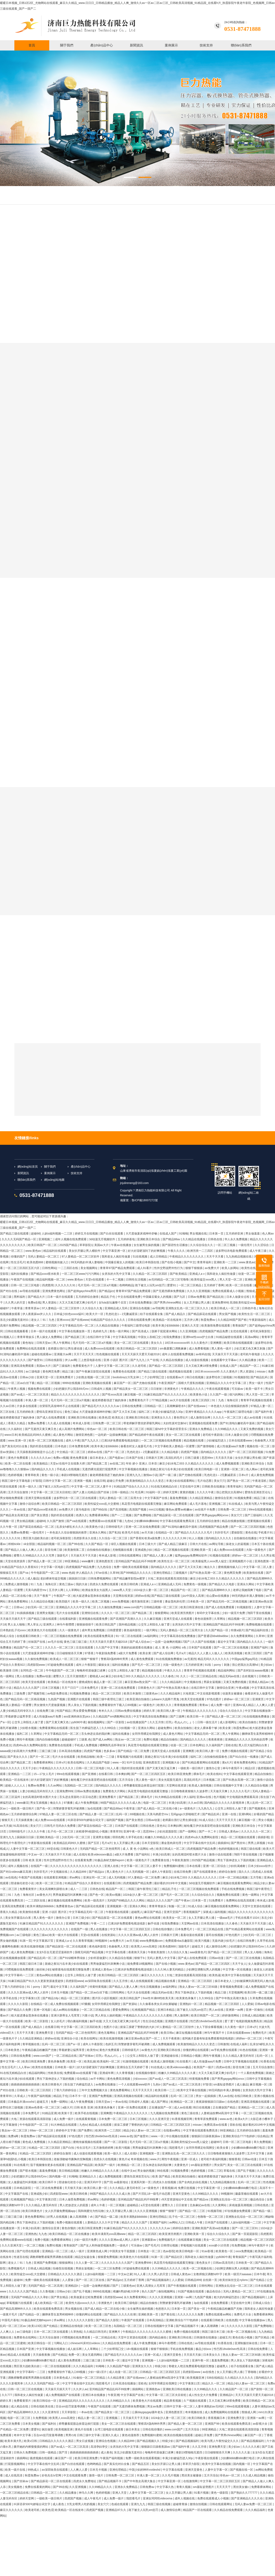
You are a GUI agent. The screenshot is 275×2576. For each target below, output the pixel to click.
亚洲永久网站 (98, 1532)
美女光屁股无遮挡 (170, 1779)
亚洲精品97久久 (116, 2510)
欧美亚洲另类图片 (183, 1613)
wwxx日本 (11, 1434)
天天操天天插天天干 (13, 1618)
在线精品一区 (164, 1532)
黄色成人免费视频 (34, 2142)
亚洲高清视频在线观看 (129, 2096)
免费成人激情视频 (17, 1584)
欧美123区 (35, 2326)
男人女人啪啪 (17, 1624)
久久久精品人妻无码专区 (239, 2055)
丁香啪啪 (251, 2372)
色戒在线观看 (120, 2504)
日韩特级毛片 (115, 1526)
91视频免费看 (243, 1498)
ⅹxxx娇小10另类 (219, 2245)
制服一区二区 (177, 1906)
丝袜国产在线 (37, 1641)
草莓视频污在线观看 (130, 1756)
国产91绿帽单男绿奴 (72, 1958)
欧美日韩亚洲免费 (180, 1774)
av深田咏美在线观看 (98, 1981)
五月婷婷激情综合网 (24, 1814)
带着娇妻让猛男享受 (18, 1716)
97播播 (68, 1802)
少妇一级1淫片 (98, 2372)
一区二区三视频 (225, 1245)
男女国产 (220, 2165)
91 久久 (181, 1676)
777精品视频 (159, 1400)
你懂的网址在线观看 (196, 2050)
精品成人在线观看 (100, 2124)
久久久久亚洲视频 (199, 1291)
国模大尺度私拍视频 (191, 1383)
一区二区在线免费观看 (48, 2188)
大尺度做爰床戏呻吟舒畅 (142, 1233)
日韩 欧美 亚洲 (32, 1860)
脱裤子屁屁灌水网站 (164, 1331)
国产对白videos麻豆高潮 (16, 1871)
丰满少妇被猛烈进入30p (168, 1411)
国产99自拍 (100, 1509)
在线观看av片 (176, 1377)
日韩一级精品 (120, 1492)
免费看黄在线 (161, 1860)
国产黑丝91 (238, 1843)
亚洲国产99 (212, 2423)
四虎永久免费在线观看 (104, 1584)
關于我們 (50, 1166)
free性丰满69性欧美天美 (159, 1998)
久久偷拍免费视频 (110, 1607)
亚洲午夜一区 (132, 1831)
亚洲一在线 (229, 1814)
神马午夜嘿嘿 (66, 1624)
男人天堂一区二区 (231, 1279)
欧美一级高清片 (95, 1900)
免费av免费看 (37, 1423)
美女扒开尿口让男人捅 (166, 2464)
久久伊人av (80, 2389)
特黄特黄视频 (98, 1986)
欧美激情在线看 (253, 1572)
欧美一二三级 (106, 1756)
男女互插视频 (39, 1802)
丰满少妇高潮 (177, 1802)
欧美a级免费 (152, 1538)
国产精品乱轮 (216, 1296)
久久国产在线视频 (204, 1641)
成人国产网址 (160, 2101)
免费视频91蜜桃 (174, 1866)
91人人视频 (196, 1538)
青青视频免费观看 (186, 1705)
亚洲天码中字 (93, 2182)
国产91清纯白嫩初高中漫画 (237, 1423)
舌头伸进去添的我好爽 (96, 1733)
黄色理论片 (181, 1417)
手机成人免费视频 (86, 1745)
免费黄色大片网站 (114, 1791)
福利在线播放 (20, 1273)
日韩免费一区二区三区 (107, 1423)
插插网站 (138, 2389)
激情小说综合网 (29, 1503)
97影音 (207, 2084)
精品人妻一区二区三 (91, 2418)
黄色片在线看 (84, 2429)
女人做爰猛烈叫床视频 (23, 2182)
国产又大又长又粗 (125, 1411)
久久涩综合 (262, 1245)
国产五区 (94, 1843)
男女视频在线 (199, 1233)
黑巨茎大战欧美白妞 (36, 1538)
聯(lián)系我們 (26, 1179)
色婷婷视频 (15, 1475)
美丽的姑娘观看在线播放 (137, 1647)
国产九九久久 (90, 1440)
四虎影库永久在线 (85, 1538)
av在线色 (11, 1877)
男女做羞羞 (253, 1233)
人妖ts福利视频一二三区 (57, 1233)
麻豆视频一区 (133, 1394)
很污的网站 (236, 1394)
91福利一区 (154, 1492)
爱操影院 (237, 1532)
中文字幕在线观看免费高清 (177, 1521)
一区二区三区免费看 (108, 2268)
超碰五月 (198, 1946)
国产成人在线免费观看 (51, 1417)
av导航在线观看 (30, 1291)
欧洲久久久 (164, 1705)
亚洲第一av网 (235, 2009)
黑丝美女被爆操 (191, 2475)
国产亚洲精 (89, 1774)
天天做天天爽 (219, 1791)
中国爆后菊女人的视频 (120, 1262)
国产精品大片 (37, 1296)
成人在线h (79, 1854)
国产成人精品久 (175, 1314)
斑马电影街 (83, 1509)
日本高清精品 (156, 2320)
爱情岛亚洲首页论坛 (49, 1411)
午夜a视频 (243, 1687)
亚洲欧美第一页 (201, 1549)
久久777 (7, 2395)
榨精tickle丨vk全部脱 (22, 1544)
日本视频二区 (212, 1779)
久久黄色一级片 (235, 2027)
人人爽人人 (7, 2331)
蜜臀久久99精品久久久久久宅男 (34, 1555)
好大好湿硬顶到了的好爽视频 (147, 1250)
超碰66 (35, 1233)
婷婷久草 (149, 1710)
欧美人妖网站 (231, 1268)
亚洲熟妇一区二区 (191, 2004)
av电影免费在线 (57, 1693)
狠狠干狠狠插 (194, 1268)
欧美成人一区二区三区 (65, 1659)
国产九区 (180, 1296)
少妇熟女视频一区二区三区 (93, 1377)
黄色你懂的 (69, 2228)
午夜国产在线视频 (23, 1279)
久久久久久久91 (65, 1285)
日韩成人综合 (262, 2303)
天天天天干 (223, 2487)
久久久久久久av (41, 1457)
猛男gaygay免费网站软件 (191, 1555)
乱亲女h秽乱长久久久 (70, 1526)
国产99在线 (76, 1544)
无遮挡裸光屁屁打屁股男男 (99, 1469)
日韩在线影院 (54, 1360)
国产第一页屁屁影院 (245, 2234)
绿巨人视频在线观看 (124, 1544)
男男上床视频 (257, 1843)
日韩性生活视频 (136, 1279)
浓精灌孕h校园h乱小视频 (92, 1831)
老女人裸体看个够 (206, 1728)
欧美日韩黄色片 (52, 2084)
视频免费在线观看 (40, 1388)
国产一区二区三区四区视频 (246, 1452)
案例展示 (50, 1173)
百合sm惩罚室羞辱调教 (71, 2406)
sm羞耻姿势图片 (224, 2084)
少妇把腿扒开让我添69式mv (71, 1388)
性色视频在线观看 (108, 1354)
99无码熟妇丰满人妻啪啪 (87, 1262)
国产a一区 (74, 2044)
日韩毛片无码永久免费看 (60, 1825)
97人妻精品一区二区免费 (144, 1877)
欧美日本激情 (133, 1693)
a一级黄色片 (147, 1705)
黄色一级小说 (50, 1475)
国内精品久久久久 (43, 1469)
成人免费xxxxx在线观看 (100, 1348)
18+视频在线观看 (137, 2349)
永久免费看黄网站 (242, 1636)
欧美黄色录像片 (186, 1998)
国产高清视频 (119, 1509)
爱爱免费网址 (121, 2009)
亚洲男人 (49, 1624)
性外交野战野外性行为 (169, 1268)
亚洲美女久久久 (161, 1417)
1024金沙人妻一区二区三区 (151, 1590)
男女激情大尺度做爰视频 (50, 1705)
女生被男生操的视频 (147, 1245)
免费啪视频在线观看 (259, 1624)
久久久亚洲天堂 (159, 2119)
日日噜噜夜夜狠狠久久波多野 (190, 1791)
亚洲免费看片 (65, 1377)
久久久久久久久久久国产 (117, 2262)
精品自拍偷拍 (169, 1739)
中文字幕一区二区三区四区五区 (130, 1929)
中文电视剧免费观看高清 (243, 1797)
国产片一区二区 (114, 1452)
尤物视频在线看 (122, 1549)
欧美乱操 (90, 2061)
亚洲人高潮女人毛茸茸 (151, 2285)
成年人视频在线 (18, 1866)
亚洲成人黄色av (102, 1969)
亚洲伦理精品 (162, 1572)
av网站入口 (176, 2222)
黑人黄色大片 (116, 1871)
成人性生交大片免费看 (203, 2395)
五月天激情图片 (77, 1676)
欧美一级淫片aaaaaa (238, 2274)
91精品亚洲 (49, 2113)
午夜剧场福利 (258, 1319)
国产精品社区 (174, 2257)
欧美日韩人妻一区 (169, 1710)
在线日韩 (99, 1480)
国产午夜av (183, 1900)
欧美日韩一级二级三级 (259, 1992)
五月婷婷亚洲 (235, 1233)
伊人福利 (189, 1797)
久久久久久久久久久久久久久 (50, 1929)
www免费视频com (152, 1940)
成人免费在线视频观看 (65, 2004)
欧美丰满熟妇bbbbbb (41, 1906)
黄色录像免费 (57, 2061)
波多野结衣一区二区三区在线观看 (75, 1498)
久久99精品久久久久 (205, 2193)
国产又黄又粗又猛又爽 (161, 1768)
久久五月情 (157, 1722)
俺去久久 (210, 1567)
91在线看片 (184, 2061)
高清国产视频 (138, 1509)
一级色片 (123, 2245)
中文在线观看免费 (129, 1296)
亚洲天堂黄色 (182, 2193)
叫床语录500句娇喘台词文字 (86, 1820)
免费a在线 (34, 1302)
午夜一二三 (98, 1923)
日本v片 (243, 1475)
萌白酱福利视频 (77, 2021)
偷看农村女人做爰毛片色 (136, 1446)
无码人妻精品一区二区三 (44, 1256)
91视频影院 (241, 1377)
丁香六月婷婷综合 (13, 1986)
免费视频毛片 (167, 2239)
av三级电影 (33, 1371)
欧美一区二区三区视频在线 (46, 1440)
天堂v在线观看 (95, 1279)
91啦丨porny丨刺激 (217, 1664)
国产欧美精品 (179, 1273)
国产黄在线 (168, 2314)
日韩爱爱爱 (114, 1630)
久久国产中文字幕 (107, 1647)
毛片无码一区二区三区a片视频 (98, 1285)
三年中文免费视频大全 (93, 2090)
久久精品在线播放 (194, 1239)
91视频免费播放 (80, 1693)
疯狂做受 (48, 2429)
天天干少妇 (30, 1768)
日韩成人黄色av (229, 1831)
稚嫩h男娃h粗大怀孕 (126, 2291)
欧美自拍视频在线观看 (179, 2435)
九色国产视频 (57, 1699)
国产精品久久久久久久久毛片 (194, 1532)
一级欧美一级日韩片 (191, 1768)
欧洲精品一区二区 (182, 2101)
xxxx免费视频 (121, 1601)
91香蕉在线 (267, 2061)
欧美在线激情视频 (33, 1946)
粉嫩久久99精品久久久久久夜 (164, 1837)
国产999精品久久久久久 (136, 1572)
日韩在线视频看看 (17, 1331)
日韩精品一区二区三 (44, 2492)
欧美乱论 (118, 1417)
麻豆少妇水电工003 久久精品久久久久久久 (186, 1463)
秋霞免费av (208, 1319)
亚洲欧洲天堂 (254, 1279)
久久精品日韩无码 (95, 2331)
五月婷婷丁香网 (214, 1285)
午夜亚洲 (113, 2395)
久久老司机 (139, 1365)
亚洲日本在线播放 (94, 2395)
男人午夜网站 (62, 1342)
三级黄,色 (85, 1739)
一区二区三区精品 (190, 1285)
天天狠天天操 (73, 2188)
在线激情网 (190, 2481)
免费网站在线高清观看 (31, 1348)
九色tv (128, 1521)
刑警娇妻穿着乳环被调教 (69, 1808)
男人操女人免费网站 (50, 1337)
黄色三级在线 (190, 2113)
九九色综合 (104, 1567)
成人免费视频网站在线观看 (222, 2412)
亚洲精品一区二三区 (251, 2107)
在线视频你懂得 (146, 2073)
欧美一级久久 (28, 1486)
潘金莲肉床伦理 (175, 1601)
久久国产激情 (56, 1521)
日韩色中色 (249, 1308)
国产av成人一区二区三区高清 (30, 1394)
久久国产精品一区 (97, 1544)
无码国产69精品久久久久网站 (126, 1900)
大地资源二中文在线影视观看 (202, 1693)
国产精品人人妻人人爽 (158, 1555)
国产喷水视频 (28, 2170)
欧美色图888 (35, 1262)
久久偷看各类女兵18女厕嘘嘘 (159, 2004)
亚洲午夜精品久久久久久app (203, 1411)
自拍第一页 (210, 2280)
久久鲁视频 (47, 2291)
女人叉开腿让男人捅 (197, 1302)
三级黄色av (151, 1693)
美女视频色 (15, 2487)
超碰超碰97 (69, 1739)
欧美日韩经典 (130, 1584)
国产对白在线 (9, 1291)
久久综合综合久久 (202, 1245)
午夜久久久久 (177, 1250)
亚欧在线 (231, 1745)
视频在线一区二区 (258, 1446)
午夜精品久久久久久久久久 (187, 1256)
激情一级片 (96, 2475)
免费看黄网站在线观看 (54, 1728)
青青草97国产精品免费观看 (117, 1268)
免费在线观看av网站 (218, 2314)
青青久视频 (183, 2487)
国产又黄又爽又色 (58, 1722)
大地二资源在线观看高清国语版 (168, 1578)
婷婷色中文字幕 (66, 2130)
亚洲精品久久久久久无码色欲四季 (247, 1739)
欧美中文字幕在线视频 (237, 1975)
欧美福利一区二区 (109, 2061)
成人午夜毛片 (93, 2498)
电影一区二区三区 (155, 1802)
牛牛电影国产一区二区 (45, 1572)
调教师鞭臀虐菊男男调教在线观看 (52, 2257)
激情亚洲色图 (85, 1434)
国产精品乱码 (259, 1377)
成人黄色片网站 (63, 1434)
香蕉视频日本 (217, 2418)
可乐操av (237, 1388)
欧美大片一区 (95, 1314)
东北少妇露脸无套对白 (15, 1319)
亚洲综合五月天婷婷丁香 (133, 2067)
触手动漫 (154, 1923)
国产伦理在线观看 (28, 2251)
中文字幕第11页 (30, 1998)
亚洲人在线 (111, 1866)
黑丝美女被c (241, 2487)
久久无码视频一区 (138, 1871)
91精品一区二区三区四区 (44, 2147)
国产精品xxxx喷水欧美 (45, 1273)
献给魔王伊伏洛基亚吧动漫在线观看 (94, 1779)
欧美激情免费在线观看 (216, 1325)
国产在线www (80, 1319)
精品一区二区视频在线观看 (172, 1549)
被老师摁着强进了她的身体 (109, 1400)
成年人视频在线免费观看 (71, 1239)
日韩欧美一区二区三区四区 (34, 2090)
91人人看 (113, 1768)
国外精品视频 (128, 1624)
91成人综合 (206, 1820)
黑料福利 (20, 1296)
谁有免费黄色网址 (246, 1762)
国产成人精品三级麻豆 (173, 1544)
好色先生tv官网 (52, 2475)
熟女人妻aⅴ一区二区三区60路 (198, 1986)
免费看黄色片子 (83, 1365)
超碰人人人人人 (15, 1785)
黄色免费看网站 (18, 1601)
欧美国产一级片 (204, 2067)
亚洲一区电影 (42, 2009)
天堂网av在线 (190, 1923)
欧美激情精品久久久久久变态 (145, 1480)
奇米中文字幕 (23, 2435)
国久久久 (244, 1871)
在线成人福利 (239, 2044)
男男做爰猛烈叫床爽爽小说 (70, 1894)
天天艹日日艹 (71, 1687)
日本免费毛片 (90, 1687)
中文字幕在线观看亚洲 (238, 1774)
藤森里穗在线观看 (247, 2193)
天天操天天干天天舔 (225, 1354)
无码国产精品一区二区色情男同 (100, 1848)
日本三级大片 (148, 1544)
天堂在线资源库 (15, 1561)
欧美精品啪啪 (87, 1756)
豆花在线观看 (85, 1647)
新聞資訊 (23, 1173)
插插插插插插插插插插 (25, 2084)
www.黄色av (33, 1250)
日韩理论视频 (170, 2245)
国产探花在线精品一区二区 (37, 1526)
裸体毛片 (199, 1774)
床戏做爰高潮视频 (241, 2205)
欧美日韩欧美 (197, 2418)
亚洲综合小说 (70, 2038)
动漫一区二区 (247, 1273)
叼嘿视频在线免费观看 (20, 1969)
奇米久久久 (106, 1710)
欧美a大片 (242, 2119)
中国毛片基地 (11, 2320)
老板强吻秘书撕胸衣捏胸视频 (73, 2159)
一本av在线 (18, 1509)
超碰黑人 (137, 1912)
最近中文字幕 (227, 1641)
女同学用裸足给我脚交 (147, 1733)
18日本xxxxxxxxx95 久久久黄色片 (187, 1342)
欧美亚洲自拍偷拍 (138, 1699)
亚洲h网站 (245, 1814)
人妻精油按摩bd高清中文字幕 (220, 2113)
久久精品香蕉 (116, 2377)
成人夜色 (106, 2452)
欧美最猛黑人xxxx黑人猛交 (210, 1561)
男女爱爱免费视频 (85, 1710)
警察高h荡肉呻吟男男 (115, 1659)
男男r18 (70, 2435)
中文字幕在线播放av (252, 2320)
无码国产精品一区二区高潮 (45, 2285)
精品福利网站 (227, 1670)
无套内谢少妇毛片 (224, 1940)
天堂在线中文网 (189, 1486)
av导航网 (158, 1308)
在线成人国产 (168, 1233)
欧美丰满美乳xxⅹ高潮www (109, 2234)
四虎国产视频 (190, 1452)
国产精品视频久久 (148, 2441)
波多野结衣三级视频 (219, 1377)
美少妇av (266, 1664)
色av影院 (169, 2251)
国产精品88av (172, 1239)
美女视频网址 (89, 1268)
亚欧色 (142, 2383)
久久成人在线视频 (59, 1423)
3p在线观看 (94, 1808)
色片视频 (219, 1797)
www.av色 (226, 2119)
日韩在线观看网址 (130, 1555)
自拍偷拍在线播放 (246, 1538)
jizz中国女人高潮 (193, 1595)
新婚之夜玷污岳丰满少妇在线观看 (172, 1469)
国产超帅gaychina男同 (82, 1291)
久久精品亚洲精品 (201, 1498)
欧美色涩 (104, 1417)
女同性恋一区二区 (32, 1670)
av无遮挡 (190, 1659)
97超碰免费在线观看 (60, 1664)
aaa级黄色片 (198, 1952)
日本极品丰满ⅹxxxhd (21, 2101)
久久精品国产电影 (99, 1762)
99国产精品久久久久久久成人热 (121, 1802)
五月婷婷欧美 (26, 1411)
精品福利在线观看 (55, 1250)
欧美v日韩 (31, 2441)
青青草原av (32, 1308)
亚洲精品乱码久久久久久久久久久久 (82, 2400)
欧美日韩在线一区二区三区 (127, 1429)
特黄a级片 (237, 1630)
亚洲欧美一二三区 (225, 1262)
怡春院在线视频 (63, 2268)
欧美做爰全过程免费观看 (87, 2297)
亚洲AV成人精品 (244, 1705)
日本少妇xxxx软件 (260, 1866)
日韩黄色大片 (147, 1687)
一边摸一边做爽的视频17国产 (171, 1641)
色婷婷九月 (100, 1331)
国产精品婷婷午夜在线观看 (146, 1434)
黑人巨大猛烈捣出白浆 (253, 1745)
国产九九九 (138, 1360)
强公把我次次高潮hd (229, 1492)
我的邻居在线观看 (42, 1446)
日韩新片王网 (155, 1457)
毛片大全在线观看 (68, 1613)
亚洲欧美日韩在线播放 (82, 1417)
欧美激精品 (41, 1463)
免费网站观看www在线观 (16, 2239)
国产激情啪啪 (206, 1446)
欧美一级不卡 (255, 1388)
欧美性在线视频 (251, 1268)
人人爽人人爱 (265, 1705)
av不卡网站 (98, 2078)
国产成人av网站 (103, 1739)
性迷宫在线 (21, 2257)
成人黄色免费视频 (262, 1475)
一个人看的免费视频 (251, 2073)
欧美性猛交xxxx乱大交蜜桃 (102, 1503)
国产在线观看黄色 (205, 1871)
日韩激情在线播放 (206, 2337)
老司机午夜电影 (250, 1354)
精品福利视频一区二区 (51, 1279)
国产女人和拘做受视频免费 (98, 2245)
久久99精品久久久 (227, 1429)
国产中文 (189, 1262)
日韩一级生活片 (207, 1722)
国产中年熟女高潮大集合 (173, 1687)
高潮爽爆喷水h (176, 1406)
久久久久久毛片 (240, 1791)
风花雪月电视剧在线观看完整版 (142, 1503)
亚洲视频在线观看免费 (203, 1423)
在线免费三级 (46, 1710)
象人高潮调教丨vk (82, 2216)
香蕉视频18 (169, 2188)
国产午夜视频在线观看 (182, 2285)
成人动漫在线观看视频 (88, 2153)
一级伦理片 (245, 1245)
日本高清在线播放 (70, 1751)
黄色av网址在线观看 (148, 1917)
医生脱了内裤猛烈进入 (85, 1728)
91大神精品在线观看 (168, 1797)
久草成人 (20, 2096)
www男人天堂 (122, 1590)
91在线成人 (236, 1503)
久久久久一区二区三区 (227, 1417)
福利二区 (144, 1411)
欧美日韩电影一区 (207, 1469)
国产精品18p (50, 1998)
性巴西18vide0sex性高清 (206, 2021)
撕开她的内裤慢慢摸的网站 (31, 2446)
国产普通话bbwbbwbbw (213, 1636)
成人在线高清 (14, 2475)
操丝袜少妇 (43, 1969)
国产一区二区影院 (116, 2142)
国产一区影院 (116, 1722)
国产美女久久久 (17, 1756)
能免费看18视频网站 (140, 1963)
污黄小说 (87, 2015)
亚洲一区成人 (190, 2159)
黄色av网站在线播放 (49, 1975)
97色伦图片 (214, 1699)
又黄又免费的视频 (252, 1429)
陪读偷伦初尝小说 (23, 1883)
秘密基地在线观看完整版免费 (71, 1969)
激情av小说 (150, 1475)
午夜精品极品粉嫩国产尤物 (39, 2050)
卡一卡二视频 (115, 1279)
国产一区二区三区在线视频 (231, 1647)
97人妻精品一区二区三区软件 (81, 1256)
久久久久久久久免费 (190, 2314)
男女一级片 (256, 1383)
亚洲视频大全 (171, 1762)
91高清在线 (21, 1825)
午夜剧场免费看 (106, 1653)
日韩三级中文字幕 (89, 2435)
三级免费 (20, 1693)
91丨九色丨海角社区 (225, 1400)
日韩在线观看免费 (139, 1319)
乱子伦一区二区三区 (61, 1831)
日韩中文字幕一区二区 (58, 1480)
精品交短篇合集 (85, 2257)
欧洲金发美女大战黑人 (97, 1590)
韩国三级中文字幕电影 (16, 1480)
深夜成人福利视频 (215, 1912)
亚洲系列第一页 (141, 2182)
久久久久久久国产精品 (23, 2291)
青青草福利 (204, 1262)
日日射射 (156, 1388)
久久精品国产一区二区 (234, 2389)
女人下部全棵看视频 (209, 2027)
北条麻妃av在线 (200, 2205)
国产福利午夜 (264, 1411)
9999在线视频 (71, 1383)
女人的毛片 (58, 2021)
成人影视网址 (229, 1722)
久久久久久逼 (242, 2452)
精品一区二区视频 (49, 1383)
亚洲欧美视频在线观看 (97, 1383)
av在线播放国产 (137, 1722)
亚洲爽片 (115, 2331)
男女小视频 (265, 1820)
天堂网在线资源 (123, 1595)
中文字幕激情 (9, 2124)
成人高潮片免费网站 (72, 1429)
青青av (204, 1705)
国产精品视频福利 (158, 2280)
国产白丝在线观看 (112, 1233)
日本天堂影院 (151, 1843)
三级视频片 (180, 1572)
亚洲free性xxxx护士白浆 (198, 1337)
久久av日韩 (7, 1406)
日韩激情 (223, 2044)
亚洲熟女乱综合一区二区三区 (229, 2199)
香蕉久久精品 (17, 1423)
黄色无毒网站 (107, 2032)
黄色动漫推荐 (204, 1618)
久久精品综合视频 (42, 1601)
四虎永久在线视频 (105, 2159)
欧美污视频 (202, 1940)
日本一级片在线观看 (60, 1296)
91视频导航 (215, 2211)
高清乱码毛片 (174, 1457)
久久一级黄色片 (69, 1630)
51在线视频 (140, 1256)
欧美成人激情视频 (200, 1785)
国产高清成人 (141, 1331)
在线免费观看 (220, 2303)
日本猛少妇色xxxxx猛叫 (69, 1314)
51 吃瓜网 (137, 1492)
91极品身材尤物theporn (109, 1860)
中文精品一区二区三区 (71, 1452)
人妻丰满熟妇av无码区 (210, 2406)
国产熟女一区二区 (239, 1480)
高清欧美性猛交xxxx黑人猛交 (249, 1302)
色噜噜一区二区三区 (210, 2216)
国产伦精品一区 (29, 2314)
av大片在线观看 (180, 1400)
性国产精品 (64, 1710)
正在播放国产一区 (161, 2107)
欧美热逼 (215, 1975)
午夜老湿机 (259, 1480)
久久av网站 (55, 1785)
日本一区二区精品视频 (234, 1877)
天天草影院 (69, 2412)
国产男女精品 (60, 2297)
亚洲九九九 (134, 1475)
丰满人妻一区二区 (37, 1400)
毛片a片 (181, 1653)
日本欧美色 (12, 2050)
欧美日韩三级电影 (127, 2303)
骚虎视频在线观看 (181, 1371)
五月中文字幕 (256, 2153)
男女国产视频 (228, 1314)
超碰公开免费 (116, 1480)
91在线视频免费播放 (169, 1659)
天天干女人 (239, 1963)
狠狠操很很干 (86, 1624)
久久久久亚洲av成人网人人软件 (138, 1935)
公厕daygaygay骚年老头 (148, 2412)
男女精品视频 (26, 1521)
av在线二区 (117, 1463)
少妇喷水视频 (28, 1728)
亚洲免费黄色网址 (54, 1291)
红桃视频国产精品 (144, 2009)
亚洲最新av (149, 2239)
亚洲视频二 (46, 1239)
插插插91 (223, 1843)
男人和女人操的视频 (108, 2015)
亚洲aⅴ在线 (204, 1797)
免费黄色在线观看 (124, 1371)
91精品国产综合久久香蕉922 (20, 1567)
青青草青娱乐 (26, 1337)
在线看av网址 (172, 2130)
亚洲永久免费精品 (201, 1429)
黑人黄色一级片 (221, 1348)
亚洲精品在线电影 (72, 2326)
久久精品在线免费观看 (117, 2343)
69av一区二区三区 (42, 2130)
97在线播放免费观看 (238, 2211)
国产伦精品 (257, 2280)
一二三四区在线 (68, 1268)
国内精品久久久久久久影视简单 (224, 1802)
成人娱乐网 (74, 2349)
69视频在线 (137, 1814)
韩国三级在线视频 (159, 2504)
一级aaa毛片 (225, 1917)
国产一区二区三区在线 (90, 2280)
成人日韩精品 (159, 1256)
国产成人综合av (140, 1641)
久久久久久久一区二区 (256, 1831)
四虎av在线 (223, 2067)
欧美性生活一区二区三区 (254, 1314)
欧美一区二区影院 (37, 2021)
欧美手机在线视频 (87, 2113)
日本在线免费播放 (141, 1302)
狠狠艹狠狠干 (90, 1659)
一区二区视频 (116, 2205)
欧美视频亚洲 (196, 2377)
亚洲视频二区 (218, 1503)
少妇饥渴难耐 (237, 1866)
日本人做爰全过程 (238, 1296)
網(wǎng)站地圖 (54, 1179)
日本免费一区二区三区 (113, 2119)
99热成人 (34, 2469)
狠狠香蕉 (234, 2159)
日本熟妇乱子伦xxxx (13, 1630)
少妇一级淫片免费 (234, 1613)
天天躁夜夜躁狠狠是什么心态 (36, 1452)
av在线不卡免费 (205, 1509)
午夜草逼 (17, 1308)
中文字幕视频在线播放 (133, 1469)
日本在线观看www (241, 1440)
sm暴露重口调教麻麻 (173, 1348)
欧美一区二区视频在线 (198, 2268)
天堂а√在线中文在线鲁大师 (68, 1463)
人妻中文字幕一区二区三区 (113, 1365)
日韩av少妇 (27, 1377)
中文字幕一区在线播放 (237, 1969)
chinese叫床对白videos (85, 2343)
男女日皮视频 (85, 2441)
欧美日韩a (168, 2032)
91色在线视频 (248, 2050)
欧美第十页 (65, 2113)
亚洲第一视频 (83, 1480)
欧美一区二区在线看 (239, 1285)
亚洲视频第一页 (117, 1906)
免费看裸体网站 (99, 1515)
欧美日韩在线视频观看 (238, 1342)
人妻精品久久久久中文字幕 (102, 2222)
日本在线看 (194, 1866)
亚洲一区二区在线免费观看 (143, 1526)
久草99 (114, 1572)
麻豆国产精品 (153, 1912)
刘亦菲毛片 (222, 1532)
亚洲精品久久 (88, 2176)
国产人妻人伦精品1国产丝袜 (91, 1492)
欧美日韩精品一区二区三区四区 (137, 1348)
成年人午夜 (73, 1440)
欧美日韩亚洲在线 (192, 1607)
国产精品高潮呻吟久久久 (16, 2308)
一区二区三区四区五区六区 (22, 1268)
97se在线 (101, 1572)
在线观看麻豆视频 (190, 2239)
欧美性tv (92, 2050)
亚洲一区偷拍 (255, 2009)
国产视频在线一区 (242, 2469)
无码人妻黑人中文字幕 (161, 1958)
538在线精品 (215, 2377)
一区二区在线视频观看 (57, 2366)
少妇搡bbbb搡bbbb (146, 1521)
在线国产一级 (40, 1866)
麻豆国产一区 (123, 1383)
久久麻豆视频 (153, 1618)
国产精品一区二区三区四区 (166, 1365)
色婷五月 (111, 2044)
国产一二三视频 (121, 1515)
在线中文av (128, 2170)
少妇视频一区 (127, 1728)
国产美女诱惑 (40, 1515)
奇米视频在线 (140, 2159)
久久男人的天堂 (15, 1302)
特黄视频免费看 (199, 2078)
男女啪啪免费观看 (12, 1498)
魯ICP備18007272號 (145, 1200)
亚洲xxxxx (63, 1319)
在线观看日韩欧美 (28, 1636)
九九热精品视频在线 (239, 1256)
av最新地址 (121, 2182)
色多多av (110, 1751)
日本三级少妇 (82, 1917)
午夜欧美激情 (181, 1860)
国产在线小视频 (172, 1262)
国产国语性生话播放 (175, 1245)
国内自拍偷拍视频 (48, 1739)
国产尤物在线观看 (145, 1383)
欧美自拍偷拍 (248, 1722)
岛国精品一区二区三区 (79, 1785)
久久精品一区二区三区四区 (150, 1273)
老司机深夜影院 (260, 1331)
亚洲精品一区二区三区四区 (195, 1981)
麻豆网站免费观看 (176, 1503)
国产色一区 (44, 1808)
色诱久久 (81, 1515)
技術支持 (76, 1173)
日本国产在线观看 (200, 1647)
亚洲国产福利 (260, 1647)
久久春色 (168, 1676)
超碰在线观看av (42, 1354)
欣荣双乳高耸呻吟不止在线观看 (59, 1406)
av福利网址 (152, 1636)
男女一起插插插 (206, 2096)
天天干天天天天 (84, 1354)
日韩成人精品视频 (254, 2015)
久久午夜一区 (9, 1526)
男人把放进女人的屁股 (74, 2205)
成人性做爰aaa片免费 (231, 1446)
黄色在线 (251, 1532)
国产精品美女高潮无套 (15, 1515)
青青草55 (116, 1831)
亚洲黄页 (258, 1699)
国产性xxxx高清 (112, 1394)
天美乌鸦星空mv (36, 1590)
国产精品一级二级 (107, 2216)
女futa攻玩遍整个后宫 (113, 1302)
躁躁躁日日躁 (78, 1578)
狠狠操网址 (66, 2262)
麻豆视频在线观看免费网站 (235, 1883)
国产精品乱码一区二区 (43, 1958)
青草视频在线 (31, 2044)
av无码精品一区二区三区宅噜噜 (169, 1279)
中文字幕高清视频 (124, 1337)
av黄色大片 (44, 1894)
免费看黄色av (65, 1906)
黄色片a (124, 2159)
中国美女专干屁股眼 (122, 2251)
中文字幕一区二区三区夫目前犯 (51, 1492)
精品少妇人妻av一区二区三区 (142, 2130)
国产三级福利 (62, 1365)
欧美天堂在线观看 (34, 1682)
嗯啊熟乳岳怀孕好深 (113, 1745)
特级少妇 (161, 2366)
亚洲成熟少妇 (144, 1549)
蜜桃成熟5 (85, 1682)
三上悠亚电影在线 (90, 1360)
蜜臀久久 (59, 1676)
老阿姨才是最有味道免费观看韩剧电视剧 (208, 2038)
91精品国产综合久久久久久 (108, 1319)
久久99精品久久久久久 (167, 2268)
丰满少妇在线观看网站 (181, 1480)
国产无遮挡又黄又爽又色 (41, 1429)
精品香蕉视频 (173, 2400)
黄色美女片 (203, 2262)
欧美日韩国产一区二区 (43, 1245)
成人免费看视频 (199, 1348)
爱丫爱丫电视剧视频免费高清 (244, 2021)
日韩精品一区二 (154, 1406)
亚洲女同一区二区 (95, 1877)
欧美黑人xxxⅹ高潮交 (144, 1946)
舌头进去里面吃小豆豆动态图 (78, 1797)
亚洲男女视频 (46, 1613)
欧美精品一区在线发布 (167, 1319)
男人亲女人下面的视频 (82, 1705)
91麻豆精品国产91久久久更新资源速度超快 (36, 1981)
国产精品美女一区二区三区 (131, 1388)
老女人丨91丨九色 (43, 1319)
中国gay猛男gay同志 (245, 1659)
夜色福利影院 (133, 1630)
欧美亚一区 (74, 2061)
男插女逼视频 (85, 2268)
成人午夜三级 (258, 1250)
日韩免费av (147, 2487)
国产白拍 (69, 2147)
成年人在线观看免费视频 (178, 1354)
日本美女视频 (31, 2423)
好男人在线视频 (57, 2216)
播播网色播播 (11, 1946)
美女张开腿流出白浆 (18, 1917)
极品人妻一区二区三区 (108, 1682)
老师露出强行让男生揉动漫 (65, 1348)
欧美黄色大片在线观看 (43, 1630)
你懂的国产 (18, 1256)
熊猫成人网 (253, 1291)
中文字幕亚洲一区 (114, 1250)
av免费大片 (212, 1268)
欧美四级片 (63, 1601)
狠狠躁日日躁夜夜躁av (206, 2136)
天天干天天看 (215, 1256)
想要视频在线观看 (259, 1521)
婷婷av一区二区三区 (245, 1555)
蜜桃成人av (96, 1676)
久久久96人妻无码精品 (169, 1969)
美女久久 (157, 1342)
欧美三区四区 (201, 1400)
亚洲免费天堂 (45, 2032)
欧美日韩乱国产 (106, 1624)
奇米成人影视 (82, 1423)
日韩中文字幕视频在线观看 (241, 2061)
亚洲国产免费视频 (77, 1923)
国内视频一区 (58, 2176)
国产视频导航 (37, 1693)
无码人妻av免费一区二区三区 (254, 2504)
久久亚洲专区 (51, 2412)
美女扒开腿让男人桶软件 (85, 1250)
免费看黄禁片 (28, 1889)
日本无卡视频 (60, 1992)
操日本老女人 (99, 1457)
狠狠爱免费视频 (108, 2257)
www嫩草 (87, 1561)
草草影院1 (86, 1245)
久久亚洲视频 (189, 1331)
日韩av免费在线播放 (128, 1710)
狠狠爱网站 (162, 1613)
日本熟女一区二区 (150, 2251)
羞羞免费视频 (179, 1498)
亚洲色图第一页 (264, 1561)
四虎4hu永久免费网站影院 (30, 1745)
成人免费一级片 (221, 1705)
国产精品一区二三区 (192, 2211)
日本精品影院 (23, 2188)
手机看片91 (266, 1532)
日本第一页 (216, 1233)
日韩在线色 (147, 1825)
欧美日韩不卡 (48, 2182)
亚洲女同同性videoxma (158, 2498)
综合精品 (83, 2078)
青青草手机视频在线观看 (257, 1400)
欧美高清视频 (234, 1653)
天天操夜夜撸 (24, 1820)
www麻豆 (23, 1802)
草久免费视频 (263, 2142)
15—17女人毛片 (44, 1774)
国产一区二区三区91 (245, 2228)
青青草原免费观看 (206, 2119)
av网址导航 (217, 1544)
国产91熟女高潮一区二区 (206, 1572)
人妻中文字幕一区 (217, 2469)
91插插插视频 (26, 1613)
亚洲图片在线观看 (79, 1699)
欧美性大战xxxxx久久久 (81, 2303)
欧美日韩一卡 (196, 1716)
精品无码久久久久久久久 (214, 1659)
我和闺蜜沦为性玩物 (91, 2211)
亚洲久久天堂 (191, 1325)
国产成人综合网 (163, 1653)
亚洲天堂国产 (173, 1912)
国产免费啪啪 (143, 1515)
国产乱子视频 (246, 2170)
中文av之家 (125, 2274)
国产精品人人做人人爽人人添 (24, 1549)
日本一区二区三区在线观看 (51, 2331)
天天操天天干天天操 (58, 1854)
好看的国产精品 (264, 1814)
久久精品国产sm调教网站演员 (112, 1716)
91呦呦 (183, 1233)
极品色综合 (257, 2199)
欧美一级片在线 (15, 2469)
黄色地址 (28, 1342)
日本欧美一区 (196, 1601)
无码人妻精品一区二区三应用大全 (121, 1498)
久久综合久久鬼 (92, 1308)
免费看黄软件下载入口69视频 (118, 1705)
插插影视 (263, 1837)
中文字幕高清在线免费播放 (178, 1636)
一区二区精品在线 (66, 2055)
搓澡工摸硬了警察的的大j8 (137, 2027)
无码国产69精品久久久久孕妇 (30, 2297)
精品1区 (250, 1768)
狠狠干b (139, 1958)
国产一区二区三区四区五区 (148, 1774)
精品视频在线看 (194, 1440)
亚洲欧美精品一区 (48, 1837)
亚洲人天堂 (119, 2492)
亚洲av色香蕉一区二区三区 (43, 2107)
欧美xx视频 (113, 1894)
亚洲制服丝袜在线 (246, 2343)
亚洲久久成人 (111, 2435)
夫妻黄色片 (181, 2165)
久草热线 (76, 2331)
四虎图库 (48, 1285)
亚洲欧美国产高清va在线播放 (211, 2228)
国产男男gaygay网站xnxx (212, 1515)
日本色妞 (61, 1446)
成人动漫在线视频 (197, 1360)
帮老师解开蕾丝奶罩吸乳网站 (142, 1423)
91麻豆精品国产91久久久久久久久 (166, 1394)
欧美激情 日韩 (9, 1670)
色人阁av (268, 1233)
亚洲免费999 (220, 1302)
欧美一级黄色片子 (139, 1860)
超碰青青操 (180, 2504)
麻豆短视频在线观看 (189, 2032)
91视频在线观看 (219, 1555)
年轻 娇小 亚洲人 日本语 (142, 1463)
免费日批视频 (187, 2188)
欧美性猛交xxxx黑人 (204, 1279)
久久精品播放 (248, 1360)
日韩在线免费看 (132, 1406)
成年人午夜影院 (86, 1664)
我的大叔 (82, 1584)
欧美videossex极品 (100, 1854)
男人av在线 (216, 2009)
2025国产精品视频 (203, 1860)
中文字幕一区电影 (52, 1567)
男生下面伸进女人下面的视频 (236, 1860)
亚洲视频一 (149, 2360)
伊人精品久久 (85, 1572)
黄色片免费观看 (18, 1457)
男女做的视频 (9, 1940)
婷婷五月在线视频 (87, 1233)
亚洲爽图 (216, 1342)
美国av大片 (102, 1245)
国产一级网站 (188, 1831)
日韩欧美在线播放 (214, 1486)
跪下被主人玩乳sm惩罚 (150, 1285)
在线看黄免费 (84, 1860)
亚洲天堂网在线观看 (38, 1498)
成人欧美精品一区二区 (49, 2303)
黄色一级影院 (220, 2492)
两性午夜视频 (26, 1739)
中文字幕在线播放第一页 (75, 1331)
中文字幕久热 (166, 2487)
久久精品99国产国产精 (232, 1319)
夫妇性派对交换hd (175, 1423)
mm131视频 (156, 1509)
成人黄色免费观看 (142, 1659)
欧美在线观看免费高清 (99, 1636)
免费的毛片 (260, 2032)
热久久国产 (149, 2291)
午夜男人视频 (17, 1388)
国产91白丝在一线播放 (244, 1756)
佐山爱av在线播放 (218, 1595)
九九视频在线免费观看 (165, 2113)
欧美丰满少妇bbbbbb (166, 1325)
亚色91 (161, 1825)
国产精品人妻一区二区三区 (45, 1561)
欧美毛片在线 (131, 1532)
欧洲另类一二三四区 (200, 1250)
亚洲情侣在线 (90, 1613)
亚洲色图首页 (105, 1561)
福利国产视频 (115, 1820)
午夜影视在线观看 (40, 1843)
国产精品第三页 (75, 1337)
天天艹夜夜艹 (43, 1595)
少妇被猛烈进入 (216, 1440)
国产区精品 (257, 1751)
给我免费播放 (172, 1337)
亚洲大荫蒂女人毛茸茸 (65, 2015)
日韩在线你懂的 (162, 1929)
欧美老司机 (32, 2510)
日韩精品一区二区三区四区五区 (170, 2124)
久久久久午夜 (206, 1492)
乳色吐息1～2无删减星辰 (122, 1314)
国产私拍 (114, 1532)
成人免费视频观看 (228, 1463)
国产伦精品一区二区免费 (134, 1751)
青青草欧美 (32, 1475)
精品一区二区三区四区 (107, 1693)
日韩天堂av (44, 1342)
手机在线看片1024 (247, 1917)
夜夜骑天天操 (137, 1952)
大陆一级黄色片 (256, 1549)
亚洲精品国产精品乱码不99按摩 (223, 1624)
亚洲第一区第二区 (233, 1469)
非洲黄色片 (171, 1388)
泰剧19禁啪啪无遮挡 (74, 1475)
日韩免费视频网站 (100, 1578)
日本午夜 (259, 2274)
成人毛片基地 (198, 1503)
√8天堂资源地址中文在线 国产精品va (185, 2199)
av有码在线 (203, 1354)
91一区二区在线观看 (129, 1636)
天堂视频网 (235, 1992)
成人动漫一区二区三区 (124, 2372)
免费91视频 (151, 1739)
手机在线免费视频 (233, 1889)
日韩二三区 (215, 2170)
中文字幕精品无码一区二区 (77, 1325)
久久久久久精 (251, 2446)
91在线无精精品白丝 (164, 1486)
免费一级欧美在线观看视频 (131, 1567)
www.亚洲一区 (17, 1440)
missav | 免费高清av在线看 (210, 2124)
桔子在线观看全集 (152, 1314)
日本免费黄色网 (79, 1446)
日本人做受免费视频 (72, 2199)
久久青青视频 (125, 2073)
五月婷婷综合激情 (87, 1296)
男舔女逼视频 (213, 1682)
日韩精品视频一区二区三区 (161, 1607)
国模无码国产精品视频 (89, 1952)
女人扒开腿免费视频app (60, 2211)
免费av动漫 (44, 1676)
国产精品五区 (141, 2464)
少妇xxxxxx (140, 2078)
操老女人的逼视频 (238, 1544)
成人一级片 (77, 2251)
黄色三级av (66, 1584)
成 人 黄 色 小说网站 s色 (171, 1647)
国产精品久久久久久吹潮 (120, 2314)
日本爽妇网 (122, 1774)
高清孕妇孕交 (100, 2446)
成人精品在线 (20, 2406)
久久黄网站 (219, 2205)
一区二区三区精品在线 (203, 1676)
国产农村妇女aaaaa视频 (253, 1670)
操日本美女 (133, 2429)
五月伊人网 (191, 1319)
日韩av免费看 (196, 1296)
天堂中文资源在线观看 (257, 1906)
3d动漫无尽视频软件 (102, 1239)
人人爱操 (247, 2004)
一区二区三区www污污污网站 (81, 1273)
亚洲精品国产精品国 (80, 2165)
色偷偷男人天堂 (264, 1440)
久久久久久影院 (18, 2004)
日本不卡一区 (78, 2096)
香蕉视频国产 (192, 1912)
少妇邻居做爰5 (98, 1958)
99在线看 (163, 2170)
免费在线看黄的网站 (38, 2487)
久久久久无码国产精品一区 (19, 1239)
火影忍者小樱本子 (262, 2119)
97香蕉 (89, 1653)
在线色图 (233, 2101)
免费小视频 (7, 1739)
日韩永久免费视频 (26, 2452)
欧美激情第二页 (74, 1549)
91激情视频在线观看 (136, 2061)
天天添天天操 (224, 1457)
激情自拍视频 (199, 2504)
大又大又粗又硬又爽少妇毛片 (78, 1302)
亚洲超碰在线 (170, 2055)
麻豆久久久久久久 (153, 1975)
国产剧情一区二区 (262, 2389)
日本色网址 (197, 1745)
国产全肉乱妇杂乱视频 (193, 2182)
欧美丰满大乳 (14, 2441)
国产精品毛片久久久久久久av (101, 1406)
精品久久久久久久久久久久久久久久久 (76, 1394)
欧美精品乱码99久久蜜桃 (35, 1434)
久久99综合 (109, 1728)
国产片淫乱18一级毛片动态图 (152, 2193)
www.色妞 (68, 1572)
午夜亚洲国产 (167, 1383)
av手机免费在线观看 (224, 2050)
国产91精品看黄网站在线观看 (201, 1762)
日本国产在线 (135, 1457)
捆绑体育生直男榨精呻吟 (258, 1733)
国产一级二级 (168, 1475)
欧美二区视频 (101, 1601)
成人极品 (33, 1578)
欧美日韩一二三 (165, 2090)
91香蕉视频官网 (182, 2119)
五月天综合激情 (18, 1492)
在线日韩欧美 (243, 2096)
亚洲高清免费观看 (23, 1365)
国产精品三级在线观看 (15, 1233)
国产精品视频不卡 (187, 2326)
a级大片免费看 (128, 1653)
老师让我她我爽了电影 (247, 1590)
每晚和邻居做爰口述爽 (91, 1670)
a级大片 (67, 2107)
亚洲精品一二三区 (20, 1774)
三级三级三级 (48, 1751)
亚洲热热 (31, 2234)
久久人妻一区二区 (88, 2262)
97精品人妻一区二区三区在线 (58, 1814)
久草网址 (220, 1618)
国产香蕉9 (136, 1538)
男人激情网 (181, 2015)
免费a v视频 (61, 1457)
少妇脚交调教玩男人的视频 (203, 1969)
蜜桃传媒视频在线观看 (88, 2142)
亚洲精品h (72, 2285)
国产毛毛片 (152, 2245)
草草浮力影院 (191, 2464)
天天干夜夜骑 (172, 2038)
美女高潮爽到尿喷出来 (54, 1889)
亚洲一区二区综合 (215, 1866)
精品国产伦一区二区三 (185, 1590)
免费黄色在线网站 (26, 2337)
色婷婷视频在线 (228, 1848)
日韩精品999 (193, 2280)
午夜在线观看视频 (218, 1388)
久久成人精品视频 (254, 2475)
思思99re (208, 1457)
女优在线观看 (239, 1331)
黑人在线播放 (26, 1676)
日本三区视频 (51, 1687)
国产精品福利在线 (257, 1630)
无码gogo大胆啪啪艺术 (186, 1814)
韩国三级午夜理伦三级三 (109, 1699)
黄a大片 (227, 1762)
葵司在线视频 (215, 1935)
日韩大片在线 (199, 1544)
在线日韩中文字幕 (99, 1337)
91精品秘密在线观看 (229, 1337)
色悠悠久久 (162, 2308)
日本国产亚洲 (26, 2349)
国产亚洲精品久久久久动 (247, 2498)
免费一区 (74, 2354)
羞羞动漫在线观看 (192, 1935)
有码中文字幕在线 (208, 1613)
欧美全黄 (146, 1653)
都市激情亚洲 (140, 1601)
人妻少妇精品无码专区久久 (17, 1710)
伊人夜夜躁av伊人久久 (37, 1314)
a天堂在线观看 (150, 2205)
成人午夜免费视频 (87, 1802)
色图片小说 (111, 2027)
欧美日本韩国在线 (148, 1262)
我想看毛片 (176, 2147)
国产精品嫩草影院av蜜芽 (129, 1578)
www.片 (155, 2159)
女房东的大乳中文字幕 (116, 1273)
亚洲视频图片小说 (241, 1561)
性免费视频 (239, 2245)
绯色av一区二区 (97, 1429)
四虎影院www (36, 1664)
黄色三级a (71, 1411)
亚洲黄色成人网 (97, 2251)
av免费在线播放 (106, 2084)
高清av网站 (252, 1337)
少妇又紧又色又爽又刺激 (250, 1348)
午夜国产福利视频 (40, 2096)
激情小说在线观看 (221, 1854)
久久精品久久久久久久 (239, 2377)
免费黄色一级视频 (195, 1584)
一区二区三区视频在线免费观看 (161, 1440)
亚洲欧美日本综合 (149, 1239)
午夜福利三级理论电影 (136, 1325)
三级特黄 (157, 1601)
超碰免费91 (165, 1728)
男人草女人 (34, 1624)
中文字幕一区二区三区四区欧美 (81, 2027)
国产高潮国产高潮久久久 (126, 1618)
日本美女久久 (212, 2354)
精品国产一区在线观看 (198, 2510)
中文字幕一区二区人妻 (258, 1567)
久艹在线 (152, 1360)
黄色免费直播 (79, 1457)
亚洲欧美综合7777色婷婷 (239, 2136)
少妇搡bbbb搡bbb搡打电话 (248, 2147)
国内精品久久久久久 (214, 1452)
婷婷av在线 (95, 1452)
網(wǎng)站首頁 (27, 1166)
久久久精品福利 (172, 1682)
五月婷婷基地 (127, 1239)
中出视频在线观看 (178, 2136)
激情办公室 (213, 1768)
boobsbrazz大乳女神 (126, 1377)
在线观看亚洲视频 (56, 1877)
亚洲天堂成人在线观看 (178, 1618)
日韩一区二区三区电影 (25, 1285)
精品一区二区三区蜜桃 (76, 1998)
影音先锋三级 (54, 1549)
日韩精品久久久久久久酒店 (65, 2274)
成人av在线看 (253, 1417)
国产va (24, 1572)
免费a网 (13, 2136)
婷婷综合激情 (228, 1871)
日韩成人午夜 (194, 2222)
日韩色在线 (215, 1239)
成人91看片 (144, 1268)
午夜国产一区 (63, 1595)
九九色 (43, 2234)
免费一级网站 (60, 2101)
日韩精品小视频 (191, 2055)
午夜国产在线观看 (133, 2320)
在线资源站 (109, 1935)
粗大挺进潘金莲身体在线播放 (92, 1595)
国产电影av (117, 1457)
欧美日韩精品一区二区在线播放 (69, 2234)
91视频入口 (7, 1337)
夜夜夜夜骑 (215, 1739)
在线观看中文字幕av (224, 1360)
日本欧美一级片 (65, 2067)
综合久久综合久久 (231, 1710)
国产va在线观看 (76, 1521)
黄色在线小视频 (242, 2337)
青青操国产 (240, 1325)
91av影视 (208, 2251)
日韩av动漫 (153, 1820)
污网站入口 (61, 2343)
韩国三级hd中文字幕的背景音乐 (167, 1429)
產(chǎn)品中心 (81, 1166)
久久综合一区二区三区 (113, 1538)
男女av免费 (155, 2406)
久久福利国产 (215, 1745)
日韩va (18, 1607)
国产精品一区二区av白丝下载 (89, 1992)
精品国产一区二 (249, 1365)
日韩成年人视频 (101, 1388)
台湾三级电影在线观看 (109, 2429)
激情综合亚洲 (224, 1498)
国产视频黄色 (258, 1808)
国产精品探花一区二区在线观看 (174, 1515)
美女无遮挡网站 (92, 2354)
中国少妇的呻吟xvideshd (145, 2469)
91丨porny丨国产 (38, 1986)
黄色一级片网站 (119, 1331)
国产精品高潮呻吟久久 (216, 1590)
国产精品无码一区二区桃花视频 (227, 1601)
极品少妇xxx (204, 2349)
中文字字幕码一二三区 (20, 1975)
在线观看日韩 (113, 1883)
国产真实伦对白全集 (15, 1446)
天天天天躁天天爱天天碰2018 (140, 1354)
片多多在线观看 (27, 1406)
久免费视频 (40, 2418)
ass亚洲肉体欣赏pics (77, 1716)
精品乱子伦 (108, 1296)
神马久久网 (86, 2492)
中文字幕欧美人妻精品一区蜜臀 (175, 1446)
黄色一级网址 (251, 1894)
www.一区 (118, 1762)
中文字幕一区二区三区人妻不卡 (91, 1486)
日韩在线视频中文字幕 (228, 1785)
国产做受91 (36, 1360)
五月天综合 (126, 1779)
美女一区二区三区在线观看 (131, 1342)
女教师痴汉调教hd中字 (208, 2274)
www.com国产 (133, 1607)
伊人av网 (71, 1360)
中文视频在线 (193, 1682)
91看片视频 (201, 2492)
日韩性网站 (49, 1268)
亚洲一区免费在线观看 (132, 2107)
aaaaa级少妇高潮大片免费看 (19, 1751)
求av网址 (75, 1877)
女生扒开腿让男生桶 (248, 1457)
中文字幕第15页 (46, 2199)
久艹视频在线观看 (195, 2400)
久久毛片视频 (171, 2475)
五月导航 (256, 1877)
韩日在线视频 (195, 1377)
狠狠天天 (8, 1820)
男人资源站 (49, 1302)
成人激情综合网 (200, 1417)
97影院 (37, 1480)
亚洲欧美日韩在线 (138, 1417)
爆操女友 (104, 1664)
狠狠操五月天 (9, 1572)
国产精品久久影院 (108, 2320)
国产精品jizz (106, 1291)
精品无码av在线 (230, 1676)
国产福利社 (143, 1854)
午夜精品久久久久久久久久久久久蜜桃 (148, 2015)
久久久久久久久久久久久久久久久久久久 (76, 1866)
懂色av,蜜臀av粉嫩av (179, 1509)
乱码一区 (122, 1814)
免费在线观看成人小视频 (228, 1291)
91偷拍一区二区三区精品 (89, 2377)
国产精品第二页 (97, 1463)
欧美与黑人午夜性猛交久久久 (220, 2441)
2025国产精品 (68, 1245)
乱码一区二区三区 (54, 2044)
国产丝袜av (87, 2055)
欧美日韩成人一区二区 (226, 1308)
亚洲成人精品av (259, 1682)
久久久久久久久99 (175, 1538)
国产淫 (108, 2182)
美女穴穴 (219, 1480)
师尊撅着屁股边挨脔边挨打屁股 (144, 1785)
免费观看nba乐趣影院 (179, 1940)
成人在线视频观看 (142, 1981)
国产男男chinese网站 (168, 1302)
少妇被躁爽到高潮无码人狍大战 (254, 1981)
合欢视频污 (249, 1676)
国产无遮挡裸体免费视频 (169, 1291)
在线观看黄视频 (86, 2119)
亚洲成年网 (107, 2073)
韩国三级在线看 (251, 1848)
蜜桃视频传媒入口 (57, 1262)
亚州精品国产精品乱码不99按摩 (136, 1561)
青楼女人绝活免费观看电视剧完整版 (191, 2366)
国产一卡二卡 (208, 1831)
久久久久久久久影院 (81, 2320)
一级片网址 (151, 1630)
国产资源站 (130, 2004)
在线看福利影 (68, 1618)
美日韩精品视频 (69, 2170)
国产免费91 (86, 2130)
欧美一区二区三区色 (49, 1883)
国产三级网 (177, 1716)
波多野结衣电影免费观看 (231, 1250)
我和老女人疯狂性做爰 (116, 1256)
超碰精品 (133, 2205)
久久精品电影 (170, 1452)
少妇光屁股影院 (167, 1831)
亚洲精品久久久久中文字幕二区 (226, 1383)
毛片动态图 (204, 1480)
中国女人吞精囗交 (150, 1337)
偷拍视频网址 (97, 1722)
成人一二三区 (79, 1889)
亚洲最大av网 (63, 1354)
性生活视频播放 (150, 1986)
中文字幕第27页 (43, 1940)
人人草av (24, 2067)
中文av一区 (36, 1854)
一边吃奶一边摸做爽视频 (111, 1434)
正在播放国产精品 (224, 2107)
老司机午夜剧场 (213, 1434)
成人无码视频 (117, 1877)
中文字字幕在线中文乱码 (200, 1843)
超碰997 (216, 2142)
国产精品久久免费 (20, 2009)
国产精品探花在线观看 (202, 1314)
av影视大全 (260, 2423)
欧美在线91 (214, 1774)
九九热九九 (205, 1808)
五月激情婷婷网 (103, 2147)
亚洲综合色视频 (140, 1308)
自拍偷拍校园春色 (216, 1756)
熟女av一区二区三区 (128, 1739)
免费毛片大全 (243, 2314)
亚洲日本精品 (166, 2009)
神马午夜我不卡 (232, 1768)
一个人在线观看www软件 (134, 2084)
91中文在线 (134, 1762)
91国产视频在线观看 (191, 2291)
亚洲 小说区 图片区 (116, 1360)
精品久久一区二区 (214, 2383)
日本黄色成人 (63, 2377)
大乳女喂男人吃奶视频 (81, 2504)
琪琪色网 (118, 1837)
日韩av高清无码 (223, 2262)
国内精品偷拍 (158, 2337)
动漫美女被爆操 (232, 1693)
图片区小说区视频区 (105, 1998)
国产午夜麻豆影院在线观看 (93, 1371)
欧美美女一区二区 (175, 1917)
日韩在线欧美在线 (42, 2406)
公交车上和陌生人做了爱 (154, 1624)
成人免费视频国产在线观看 (63, 2395)
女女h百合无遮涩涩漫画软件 (54, 1952)
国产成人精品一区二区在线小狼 (157, 1808)
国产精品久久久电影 (222, 1584)
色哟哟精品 (126, 1285)
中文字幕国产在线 (156, 1498)
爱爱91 (172, 1285)
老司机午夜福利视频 (214, 2159)
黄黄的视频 (187, 1492)
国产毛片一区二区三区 (146, 1664)
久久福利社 (15, 1429)
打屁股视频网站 (15, 2464)
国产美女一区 (197, 2308)
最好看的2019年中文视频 (170, 1883)
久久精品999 (78, 1871)
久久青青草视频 (83, 1940)
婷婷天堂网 (170, 1492)
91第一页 (25, 1940)
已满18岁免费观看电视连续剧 (120, 1440)
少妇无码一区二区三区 (40, 1607)
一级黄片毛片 (9, 2314)
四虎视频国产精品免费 (214, 1331)
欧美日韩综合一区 (40, 2343)
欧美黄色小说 (199, 1394)
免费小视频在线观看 (235, 1751)
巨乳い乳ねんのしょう (181, 1722)
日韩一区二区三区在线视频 (25, 2389)
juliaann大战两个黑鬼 (166, 1699)
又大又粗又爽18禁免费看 (202, 1365)
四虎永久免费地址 (85, 2481)
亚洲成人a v (197, 1273)
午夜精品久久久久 (193, 1388)
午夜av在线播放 (121, 1245)
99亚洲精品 (72, 1561)
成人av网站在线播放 (66, 2009)
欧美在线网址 (77, 1762)
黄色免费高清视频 (119, 2078)
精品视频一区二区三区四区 (40, 1325)
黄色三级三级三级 (76, 1641)
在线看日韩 (106, 1774)
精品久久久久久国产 (27, 1687)
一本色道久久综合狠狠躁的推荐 (228, 1406)
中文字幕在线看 (116, 1952)
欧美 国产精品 (161, 2176)
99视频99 (101, 1940)
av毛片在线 (55, 1641)
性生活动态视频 (153, 2021)
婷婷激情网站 (231, 2015)
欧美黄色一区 (225, 2251)
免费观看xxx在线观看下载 (106, 1521)
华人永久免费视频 (236, 1239)
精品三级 (68, 1371)
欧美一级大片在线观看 (64, 1935)
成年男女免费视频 (93, 1630)
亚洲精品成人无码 (116, 1308)
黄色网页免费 (51, 1371)
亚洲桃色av (153, 2389)
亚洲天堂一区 (46, 1377)
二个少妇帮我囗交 (153, 1377)
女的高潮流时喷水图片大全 (40, 1797)
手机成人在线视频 (68, 1469)
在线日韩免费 (183, 1871)
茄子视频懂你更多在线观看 (47, 2165)
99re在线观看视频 (260, 1509)
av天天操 (147, 1532)
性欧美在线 (55, 2073)
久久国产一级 (219, 1394)
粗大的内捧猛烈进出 (227, 2297)
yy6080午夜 (78, 1722)
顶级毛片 (63, 1555)
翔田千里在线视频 (259, 1613)
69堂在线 (53, 1848)
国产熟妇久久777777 (244, 2492)
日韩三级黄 (192, 1457)
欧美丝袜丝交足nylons (234, 2280)
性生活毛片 (18, 1262)
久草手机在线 (134, 1837)
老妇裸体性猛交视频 (53, 1578)
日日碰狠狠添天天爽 (69, 1653)
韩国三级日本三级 (31, 1963)
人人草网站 (73, 1590)
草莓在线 (229, 2170)
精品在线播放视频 (234, 1521)
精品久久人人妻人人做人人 (206, 1653)
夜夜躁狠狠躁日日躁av (211, 2101)
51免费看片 (216, 1900)
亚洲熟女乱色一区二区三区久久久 (187, 1308)
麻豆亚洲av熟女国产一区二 (142, 1682)
